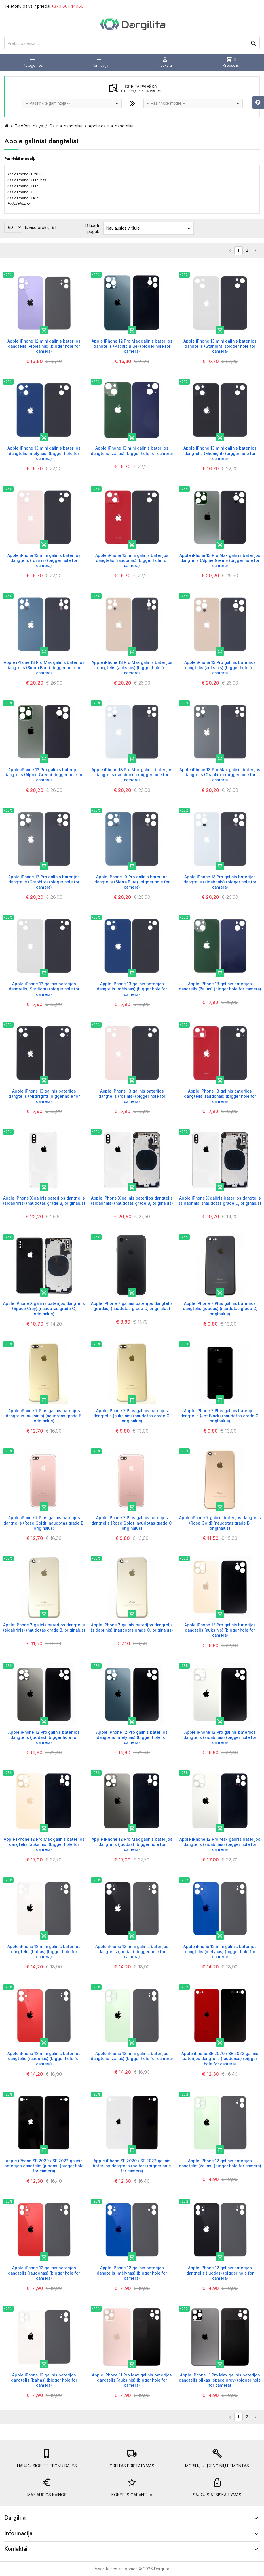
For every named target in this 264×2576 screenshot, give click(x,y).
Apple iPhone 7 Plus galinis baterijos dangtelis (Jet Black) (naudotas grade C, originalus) (219, 1415)
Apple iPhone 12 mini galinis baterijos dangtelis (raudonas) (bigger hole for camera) (44, 2058)
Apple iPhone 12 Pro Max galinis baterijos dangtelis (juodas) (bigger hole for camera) (132, 1844)
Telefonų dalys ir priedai (44, 6)
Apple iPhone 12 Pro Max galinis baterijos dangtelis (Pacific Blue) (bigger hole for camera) (132, 346)
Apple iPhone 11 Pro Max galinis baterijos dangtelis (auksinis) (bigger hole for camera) (132, 2380)
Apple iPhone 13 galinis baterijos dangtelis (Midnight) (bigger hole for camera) (44, 1096)
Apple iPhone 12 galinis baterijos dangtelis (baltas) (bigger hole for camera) (44, 2380)
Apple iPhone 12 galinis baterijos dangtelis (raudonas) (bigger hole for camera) (44, 2272)
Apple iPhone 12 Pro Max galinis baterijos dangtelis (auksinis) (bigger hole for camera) (44, 1844)
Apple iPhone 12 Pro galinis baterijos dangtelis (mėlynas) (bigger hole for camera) (132, 1737)
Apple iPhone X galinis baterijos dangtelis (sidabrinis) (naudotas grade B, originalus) (44, 1201)
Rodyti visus (18, 204)
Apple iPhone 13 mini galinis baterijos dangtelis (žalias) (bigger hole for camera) (132, 450)
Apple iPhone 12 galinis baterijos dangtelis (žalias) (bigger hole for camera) (220, 2163)
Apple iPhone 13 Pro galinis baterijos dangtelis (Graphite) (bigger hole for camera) (44, 881)
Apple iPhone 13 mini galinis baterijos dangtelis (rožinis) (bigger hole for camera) (44, 560)
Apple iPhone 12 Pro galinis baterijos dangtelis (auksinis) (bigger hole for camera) (220, 1629)
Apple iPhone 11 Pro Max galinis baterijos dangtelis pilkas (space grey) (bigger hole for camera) (220, 2380)
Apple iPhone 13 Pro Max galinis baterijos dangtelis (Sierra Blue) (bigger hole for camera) (44, 667)
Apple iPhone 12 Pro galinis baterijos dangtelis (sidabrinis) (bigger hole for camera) (219, 1737)
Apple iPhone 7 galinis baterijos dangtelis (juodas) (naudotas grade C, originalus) (132, 1306)
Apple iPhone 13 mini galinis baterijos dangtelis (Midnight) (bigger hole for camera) (220, 453)
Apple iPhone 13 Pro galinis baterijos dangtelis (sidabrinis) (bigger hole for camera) (219, 881)
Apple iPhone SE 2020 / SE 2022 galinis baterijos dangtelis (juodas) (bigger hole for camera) (44, 2165)
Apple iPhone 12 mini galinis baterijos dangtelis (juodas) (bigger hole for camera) (131, 1951)
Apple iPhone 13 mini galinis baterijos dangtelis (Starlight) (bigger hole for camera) (220, 346)
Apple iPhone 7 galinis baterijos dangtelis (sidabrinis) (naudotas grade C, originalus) (132, 1627)
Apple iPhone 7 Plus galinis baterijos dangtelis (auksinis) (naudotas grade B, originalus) (44, 1415)
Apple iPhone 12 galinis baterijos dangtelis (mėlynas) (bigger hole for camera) (132, 2272)
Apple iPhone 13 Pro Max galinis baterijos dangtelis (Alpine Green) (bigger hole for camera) (219, 560)
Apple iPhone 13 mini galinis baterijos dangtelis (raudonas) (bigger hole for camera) (131, 560)
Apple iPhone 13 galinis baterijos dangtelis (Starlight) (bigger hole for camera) (44, 988)
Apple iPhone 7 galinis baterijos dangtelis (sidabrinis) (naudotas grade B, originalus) (44, 1627)
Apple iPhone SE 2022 (24, 174)
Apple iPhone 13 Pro (23, 186)
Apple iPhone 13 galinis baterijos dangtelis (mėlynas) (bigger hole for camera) (132, 988)
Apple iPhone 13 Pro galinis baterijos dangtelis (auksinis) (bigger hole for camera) (220, 667)
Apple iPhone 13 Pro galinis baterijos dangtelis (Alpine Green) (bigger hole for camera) (44, 774)
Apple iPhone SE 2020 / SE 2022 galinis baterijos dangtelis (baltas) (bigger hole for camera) (132, 2165)
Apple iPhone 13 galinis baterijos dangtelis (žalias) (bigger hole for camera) (220, 986)
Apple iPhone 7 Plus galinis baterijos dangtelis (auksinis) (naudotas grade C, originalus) (131, 1415)
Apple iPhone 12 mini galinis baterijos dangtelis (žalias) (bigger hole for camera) (132, 2056)
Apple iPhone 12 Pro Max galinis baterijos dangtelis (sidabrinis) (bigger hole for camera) (219, 1844)
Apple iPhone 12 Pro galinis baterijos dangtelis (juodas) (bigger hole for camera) (44, 1737)
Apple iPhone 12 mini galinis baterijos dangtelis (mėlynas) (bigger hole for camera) (220, 1951)
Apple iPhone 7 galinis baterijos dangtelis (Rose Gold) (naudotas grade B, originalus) (220, 1522)
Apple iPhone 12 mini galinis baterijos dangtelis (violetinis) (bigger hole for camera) (44, 346)
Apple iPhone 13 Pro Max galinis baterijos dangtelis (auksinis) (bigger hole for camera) (132, 667)
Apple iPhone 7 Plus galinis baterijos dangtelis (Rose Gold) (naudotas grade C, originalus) (132, 1522)
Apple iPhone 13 (19, 192)
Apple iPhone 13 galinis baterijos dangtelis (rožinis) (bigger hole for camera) (131, 1096)
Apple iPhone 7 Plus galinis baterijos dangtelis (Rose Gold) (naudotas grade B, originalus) (44, 1522)
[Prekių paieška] (132, 43)
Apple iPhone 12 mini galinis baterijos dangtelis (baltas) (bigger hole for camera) (44, 1951)
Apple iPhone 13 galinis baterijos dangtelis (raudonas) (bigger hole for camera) (220, 1096)
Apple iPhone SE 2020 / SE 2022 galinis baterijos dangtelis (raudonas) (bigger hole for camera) (219, 2058)
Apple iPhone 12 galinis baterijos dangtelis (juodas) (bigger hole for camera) (220, 2272)
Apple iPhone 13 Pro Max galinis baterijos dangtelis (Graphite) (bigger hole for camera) (219, 774)
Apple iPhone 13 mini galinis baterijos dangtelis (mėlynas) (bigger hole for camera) (44, 453)
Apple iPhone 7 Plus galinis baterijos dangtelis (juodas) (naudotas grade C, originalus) (220, 1308)
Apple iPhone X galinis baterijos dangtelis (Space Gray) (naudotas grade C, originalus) (44, 1308)
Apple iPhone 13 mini (23, 198)
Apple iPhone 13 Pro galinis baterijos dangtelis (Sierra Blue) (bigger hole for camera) (132, 881)
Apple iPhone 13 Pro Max (26, 180)
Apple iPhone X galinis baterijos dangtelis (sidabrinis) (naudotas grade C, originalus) (220, 1201)
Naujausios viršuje (149, 228)
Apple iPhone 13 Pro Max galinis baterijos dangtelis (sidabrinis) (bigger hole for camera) (132, 774)
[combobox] (71, 103)
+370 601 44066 (67, 6)
